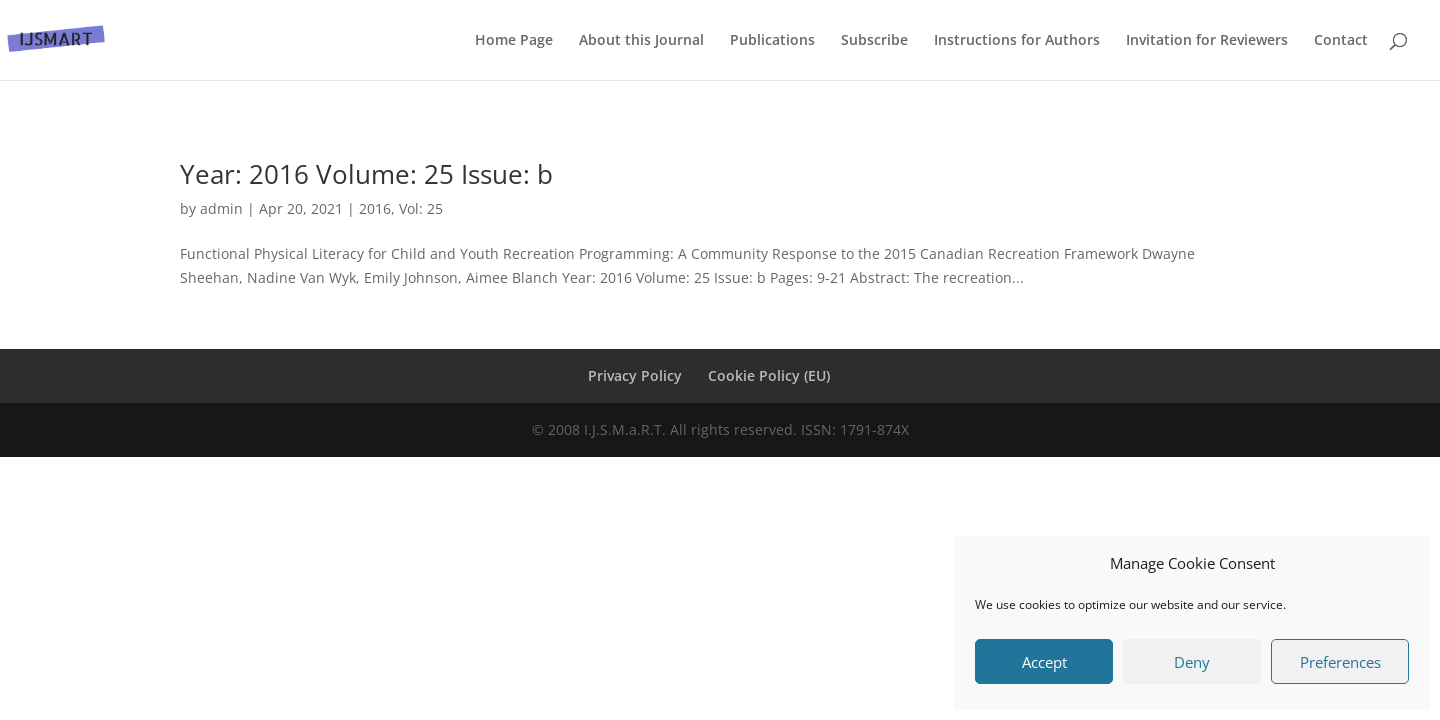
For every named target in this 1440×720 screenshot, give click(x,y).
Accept (1044, 662)
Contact (1341, 41)
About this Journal (641, 41)
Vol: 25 (421, 208)
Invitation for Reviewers (1207, 41)
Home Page (514, 41)
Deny (1192, 662)
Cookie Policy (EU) (769, 375)
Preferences (1340, 662)
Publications (772, 41)
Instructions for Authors (1017, 41)
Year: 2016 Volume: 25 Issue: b (366, 174)
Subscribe (874, 41)
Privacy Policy (635, 375)
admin (221, 208)
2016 (375, 208)
